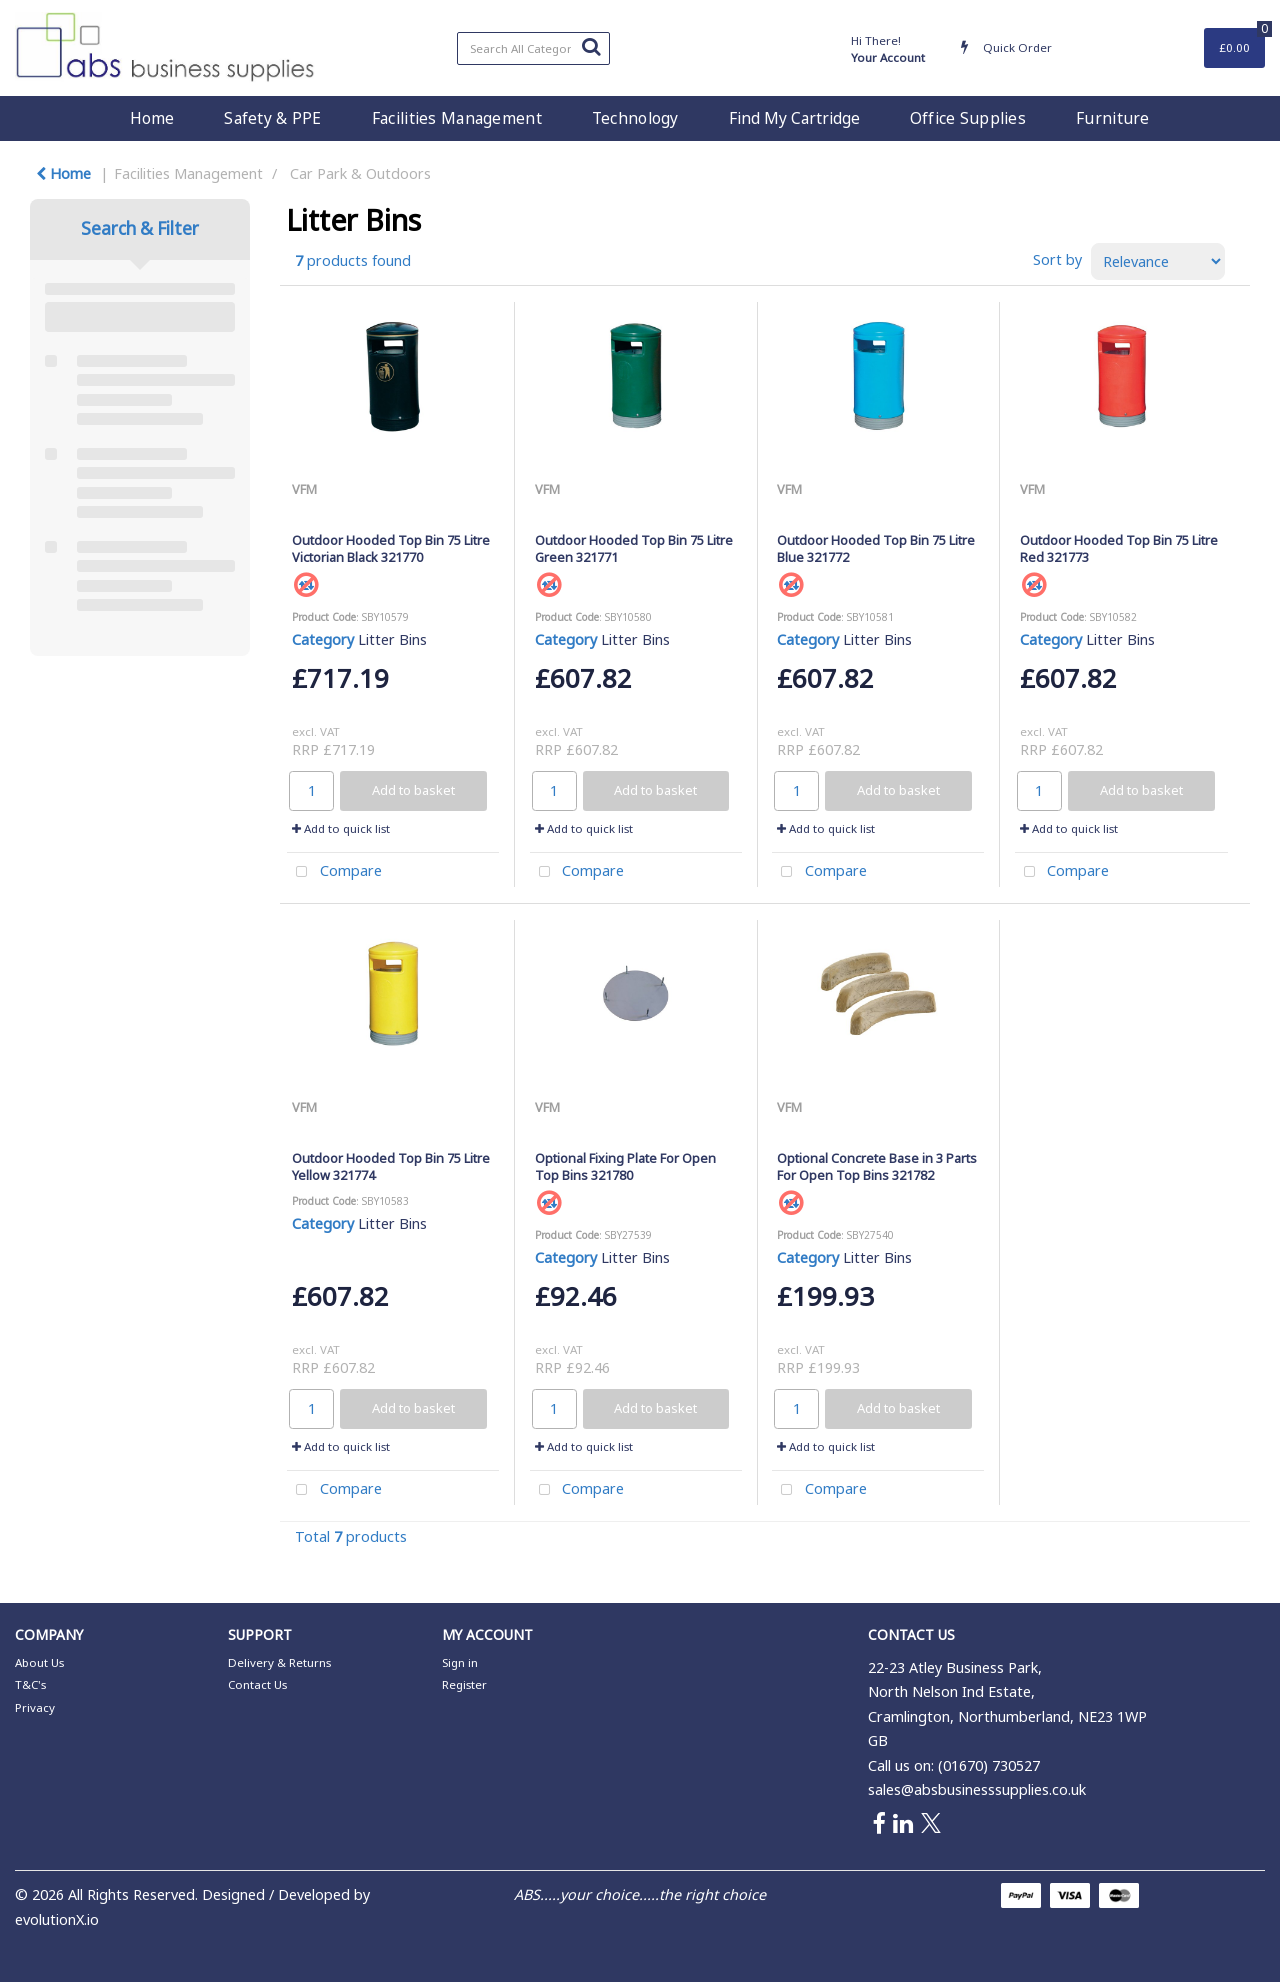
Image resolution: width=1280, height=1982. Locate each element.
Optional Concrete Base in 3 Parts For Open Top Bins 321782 (877, 1166)
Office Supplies (968, 118)
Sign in (460, 1662)
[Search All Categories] (533, 48)
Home (152, 118)
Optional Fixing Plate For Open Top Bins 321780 (625, 1166)
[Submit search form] (591, 46)
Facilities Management (457, 118)
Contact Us (257, 1684)
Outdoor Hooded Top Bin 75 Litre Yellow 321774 (391, 1166)
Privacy (35, 1707)
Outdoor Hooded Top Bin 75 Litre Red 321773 (1119, 548)
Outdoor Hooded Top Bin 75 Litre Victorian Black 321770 (391, 548)
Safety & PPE (272, 118)
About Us (39, 1662)
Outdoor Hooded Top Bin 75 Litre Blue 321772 (876, 548)
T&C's (30, 1684)
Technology (635, 118)
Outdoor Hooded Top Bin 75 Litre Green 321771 (634, 548)
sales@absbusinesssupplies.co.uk (977, 1789)
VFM (304, 489)
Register (464, 1684)
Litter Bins (392, 639)
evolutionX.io (57, 1919)
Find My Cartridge (794, 118)
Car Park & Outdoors (360, 173)
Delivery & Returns (279, 1662)
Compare (334, 872)
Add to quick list (341, 828)
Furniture (1113, 118)
